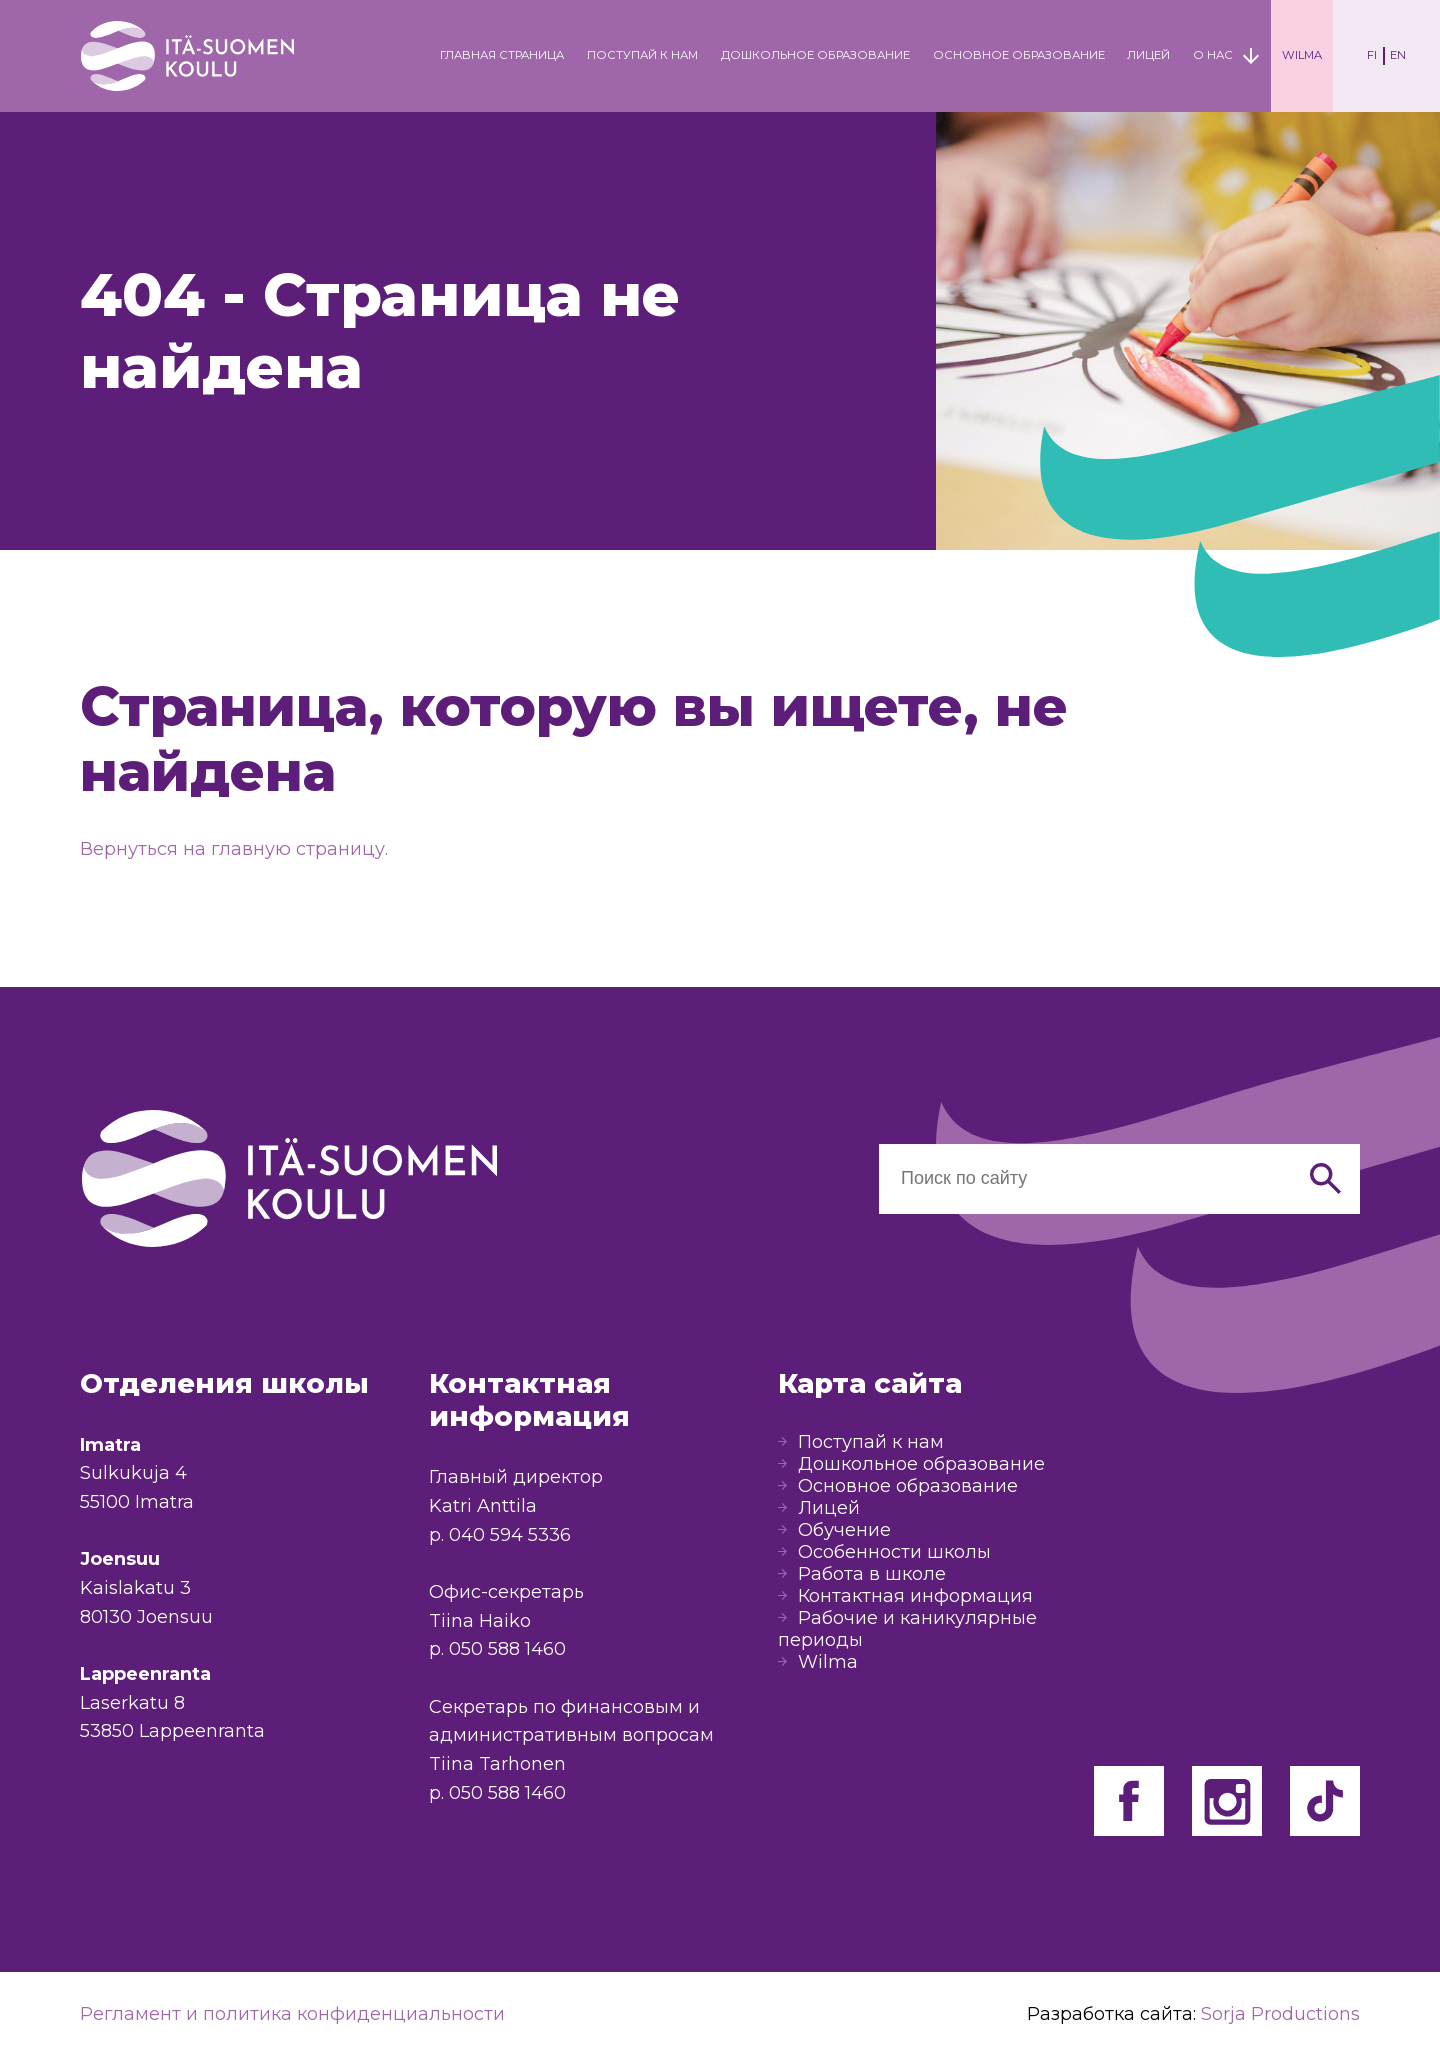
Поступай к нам (642, 55)
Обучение (844, 1530)
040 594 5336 (510, 1535)
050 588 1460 (507, 1649)
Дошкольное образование (815, 55)
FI (1372, 55)
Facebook (1129, 1801)
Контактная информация (915, 1596)
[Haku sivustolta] (1084, 1179)
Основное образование (1019, 55)
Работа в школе (872, 1574)
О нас (1213, 55)
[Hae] (1325, 1179)
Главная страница (502, 55)
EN (1398, 55)
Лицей (1148, 55)
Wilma (1302, 55)
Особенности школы (894, 1552)
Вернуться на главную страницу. (234, 849)
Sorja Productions (1280, 2014)
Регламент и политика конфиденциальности (292, 2014)
